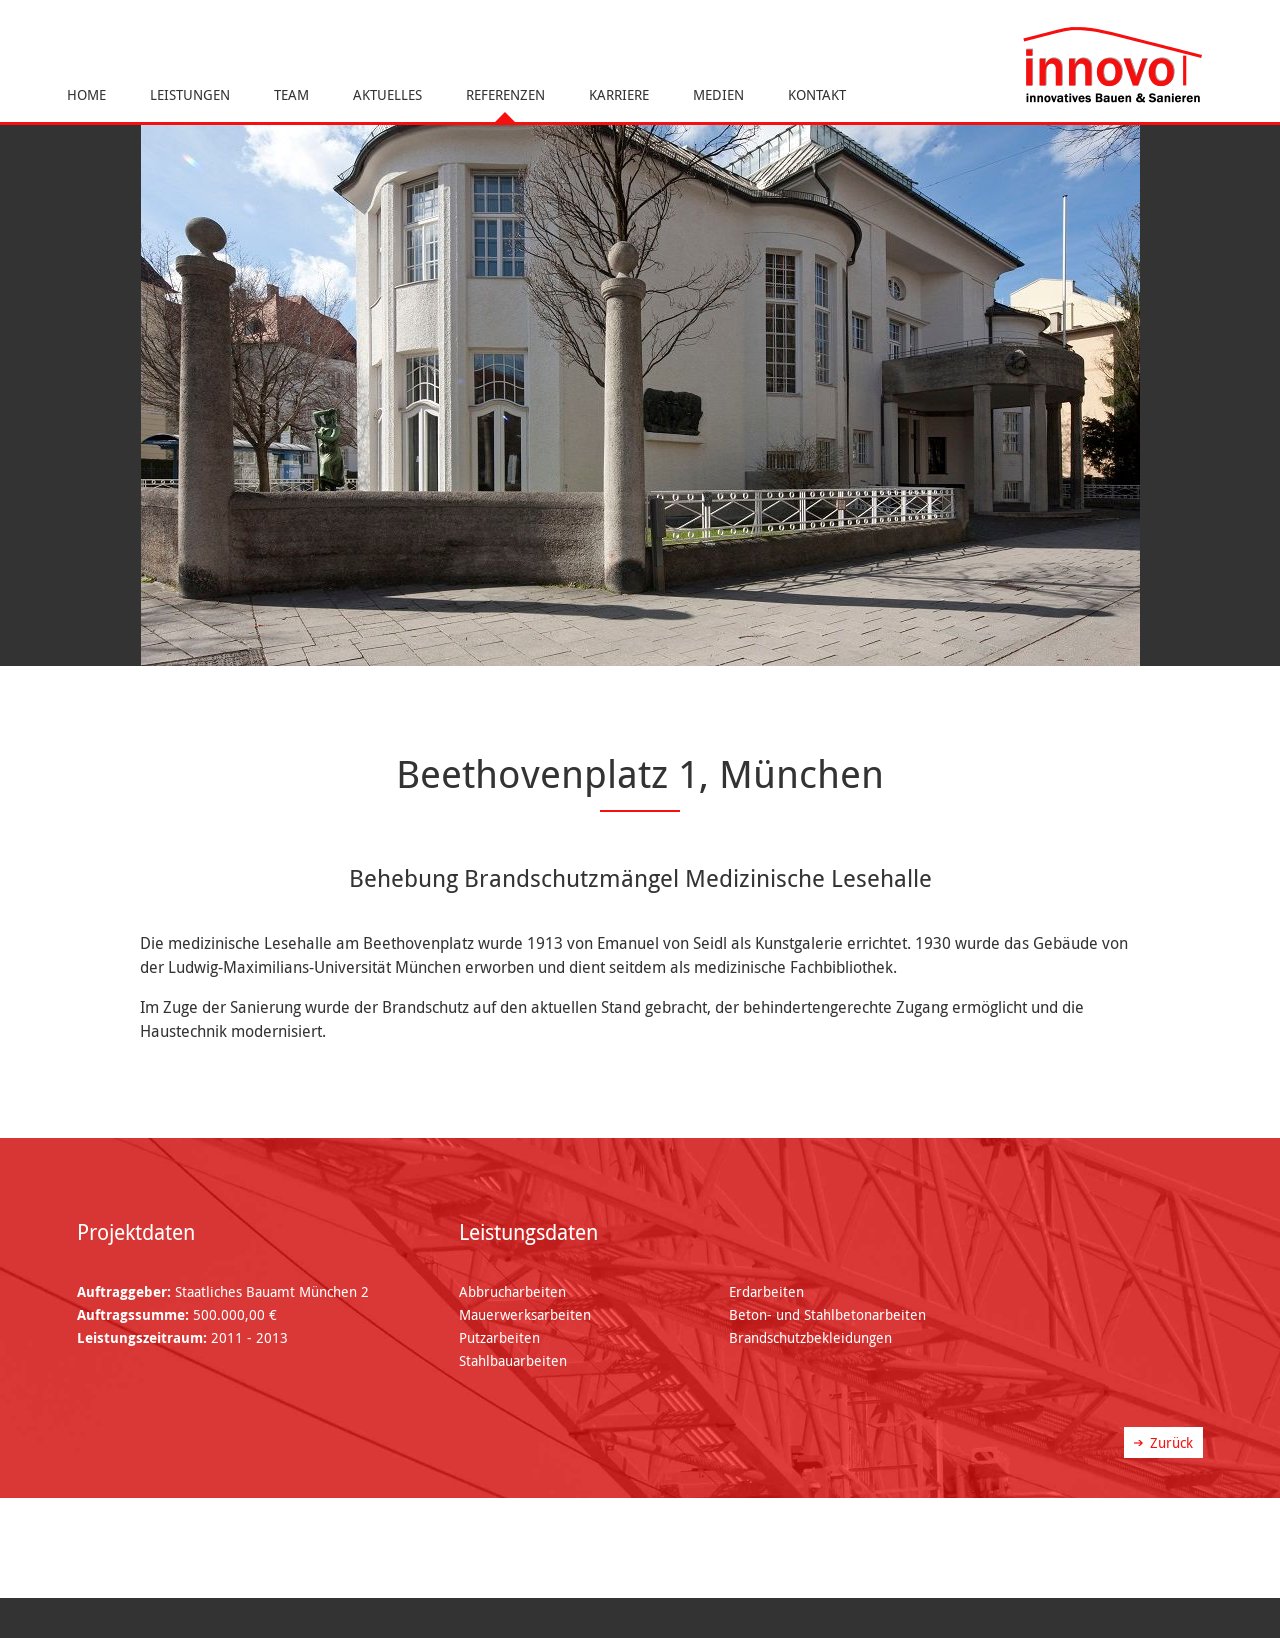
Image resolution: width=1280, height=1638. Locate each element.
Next (1255, 383)
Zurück (1171, 1442)
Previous (25, 383)
